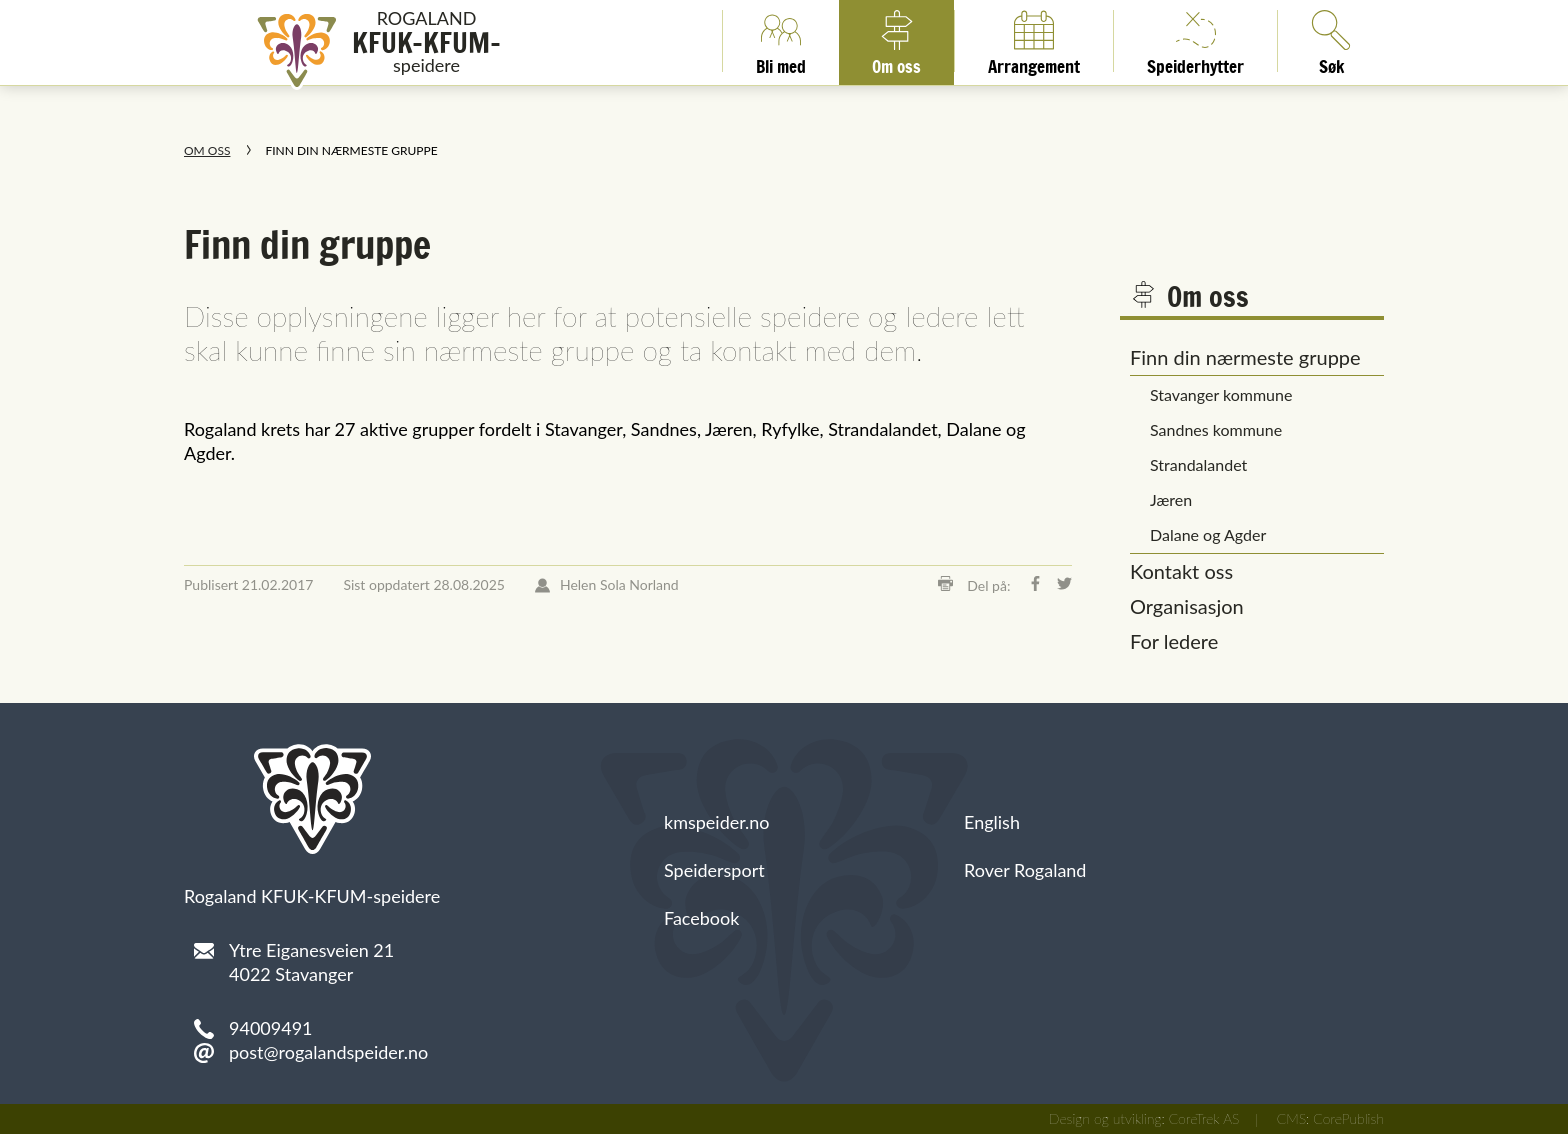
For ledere (1174, 641)
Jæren (1171, 499)
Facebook (701, 918)
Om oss (896, 41)
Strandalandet (1198, 464)
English (992, 822)
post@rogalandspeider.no (328, 1052)
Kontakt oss (1181, 571)
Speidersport (714, 870)
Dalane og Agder (1208, 534)
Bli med (781, 41)
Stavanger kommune (1221, 394)
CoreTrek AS (1204, 1118)
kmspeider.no (717, 822)
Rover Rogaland (1025, 870)
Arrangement (1034, 41)
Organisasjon (1187, 606)
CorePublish (1348, 1118)
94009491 (271, 1028)
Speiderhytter (1195, 41)
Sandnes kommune (1216, 429)
